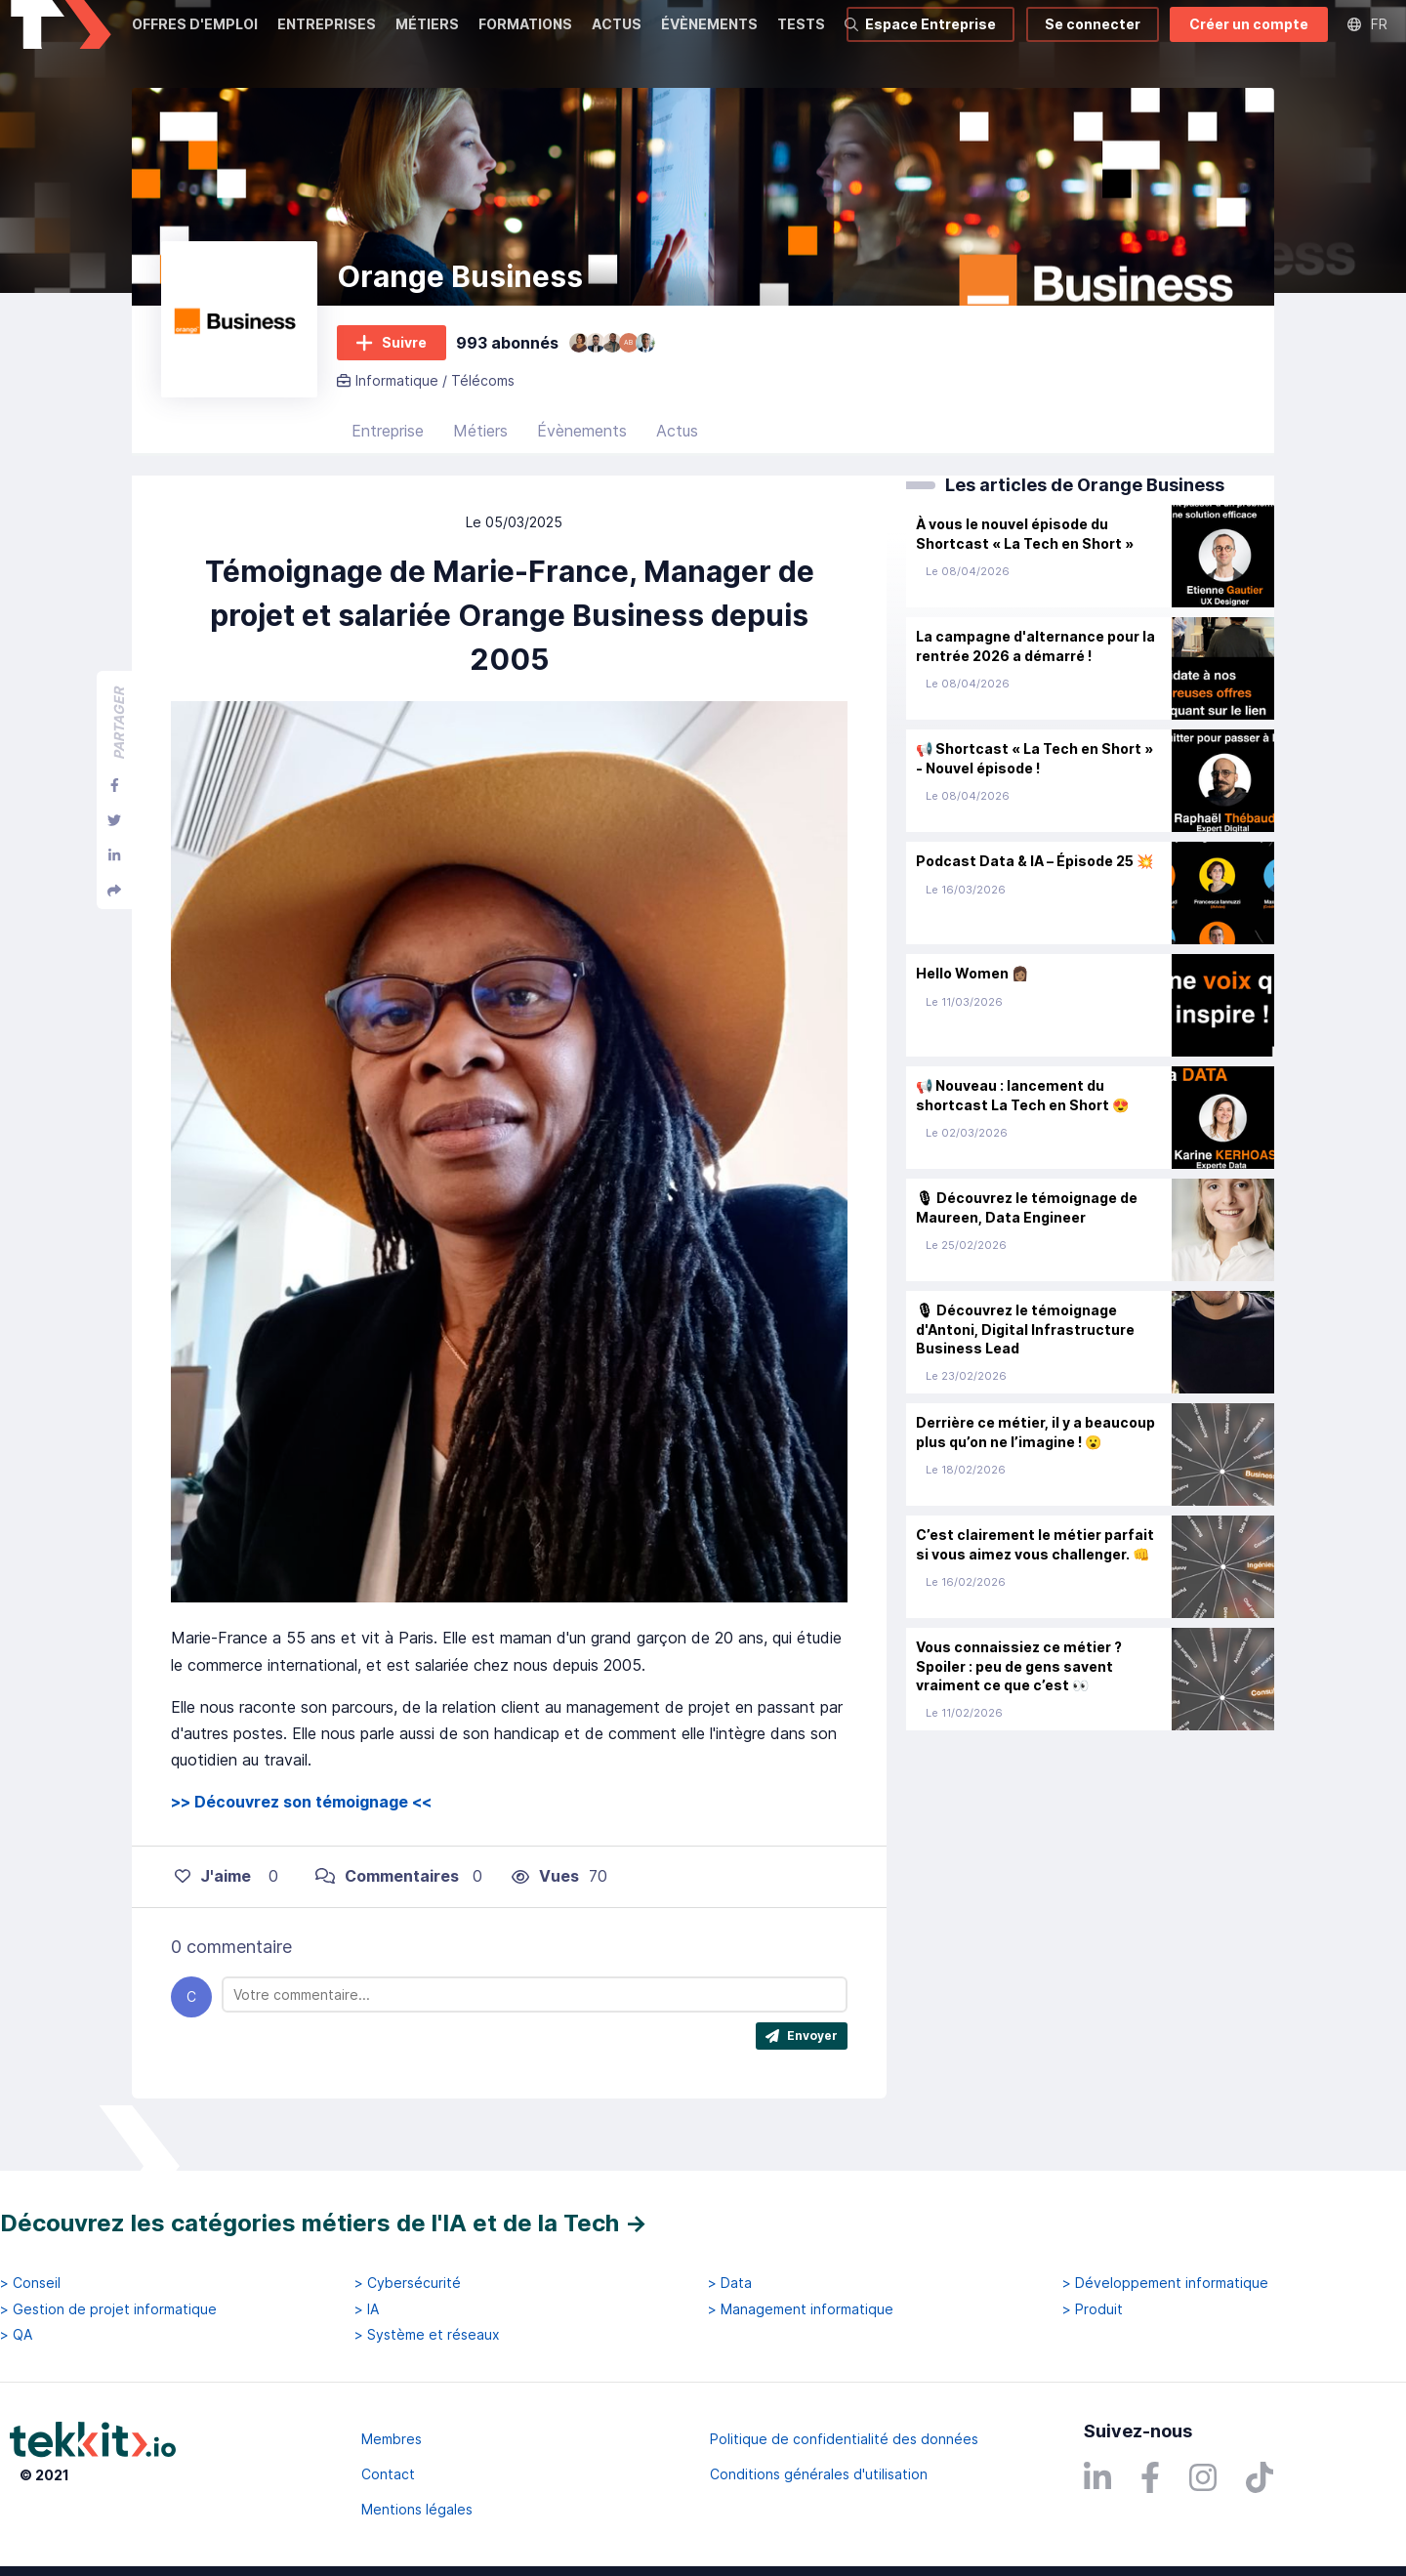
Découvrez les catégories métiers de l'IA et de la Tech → (323, 2223)
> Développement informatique (1165, 2283)
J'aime (213, 1899)
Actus (677, 454)
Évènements (582, 454)
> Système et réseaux (427, 2335)
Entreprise (388, 454)
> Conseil (30, 2283)
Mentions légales (417, 2509)
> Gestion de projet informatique (108, 2309)
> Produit (1092, 2309)
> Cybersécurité (407, 2283)
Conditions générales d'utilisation (819, 2474)
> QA (16, 2335)
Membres (391, 2439)
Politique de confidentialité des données (844, 2439)
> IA (366, 2309)
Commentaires (387, 1899)
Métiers (480, 454)
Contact (388, 2474)
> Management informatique (800, 2309)
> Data (730, 2283)
